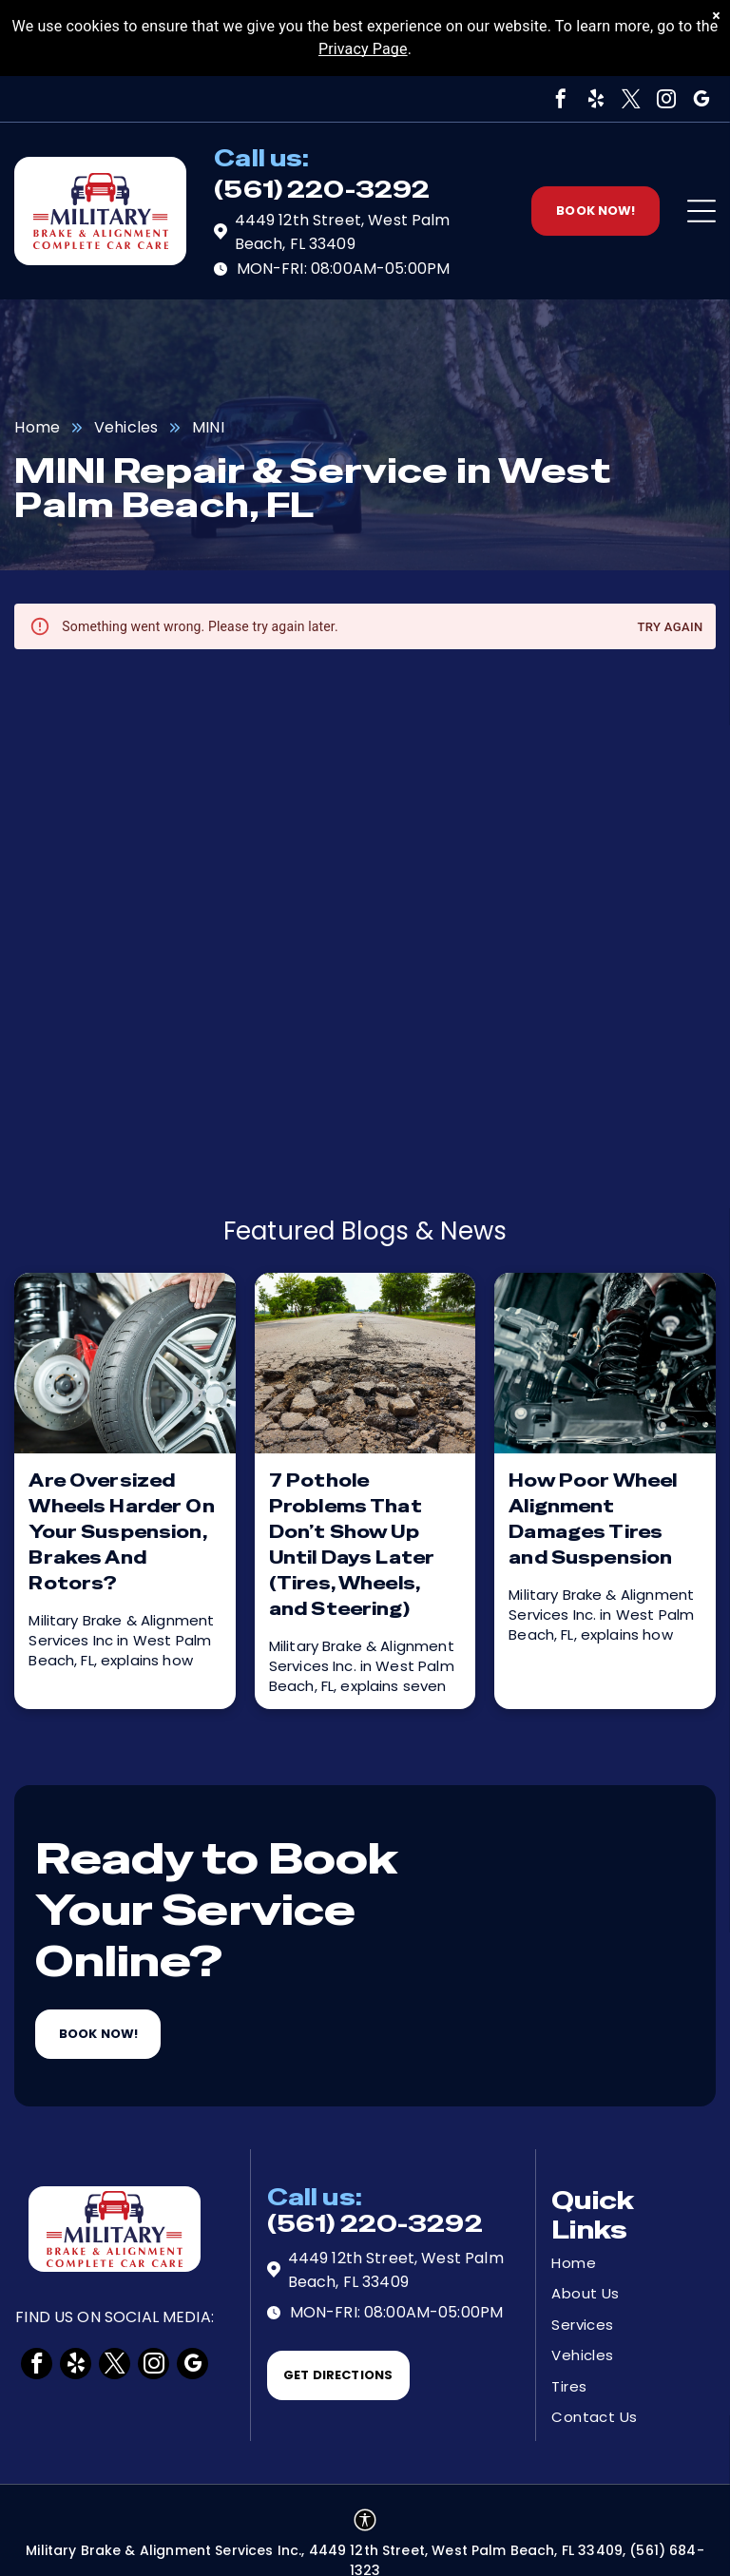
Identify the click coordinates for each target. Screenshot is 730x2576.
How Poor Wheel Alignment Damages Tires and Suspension (593, 1519)
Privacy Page (363, 49)
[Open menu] (701, 211)
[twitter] (631, 99)
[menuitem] (618, 2263)
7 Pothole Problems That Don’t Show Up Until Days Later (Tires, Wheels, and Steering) (351, 1545)
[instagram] (666, 99)
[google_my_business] (701, 99)
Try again (669, 628)
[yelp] (596, 99)
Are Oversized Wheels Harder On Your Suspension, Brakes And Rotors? (121, 1532)
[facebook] (561, 99)
